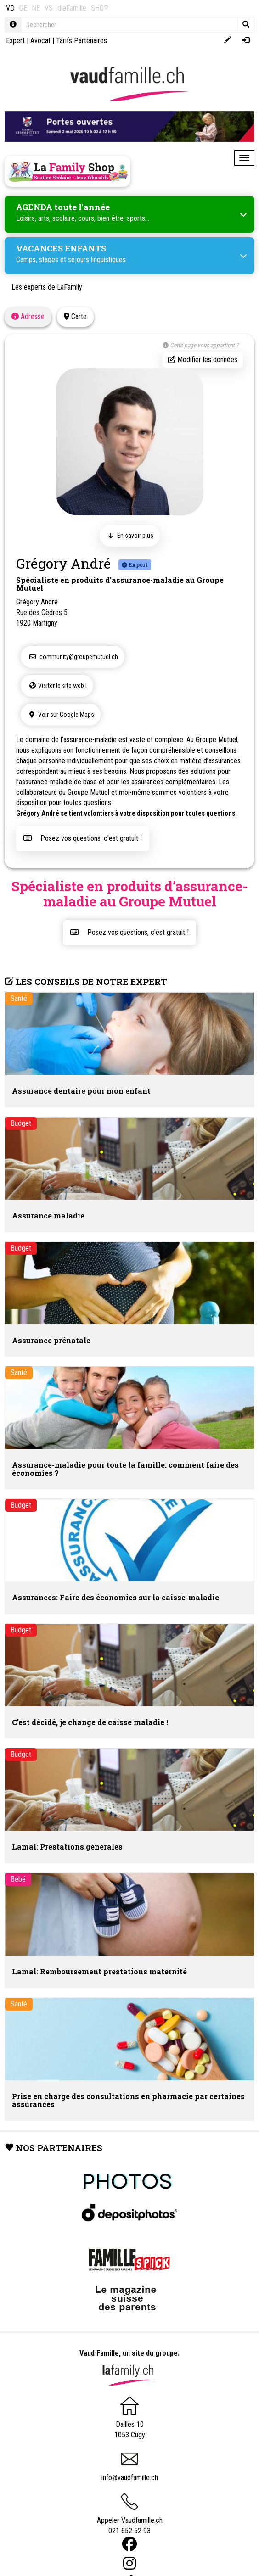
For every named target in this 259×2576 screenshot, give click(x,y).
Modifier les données (202, 359)
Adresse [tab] (28, 316)
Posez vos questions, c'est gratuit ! (82, 838)
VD (10, 8)
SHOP (99, 8)
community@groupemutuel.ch (72, 656)
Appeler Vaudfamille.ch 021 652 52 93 (130, 2517)
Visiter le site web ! (57, 685)
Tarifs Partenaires (81, 40)
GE (23, 8)
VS (49, 8)
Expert (15, 40)
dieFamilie (71, 8)
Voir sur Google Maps (60, 714)
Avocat (40, 40)
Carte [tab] (75, 316)
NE (36, 8)
